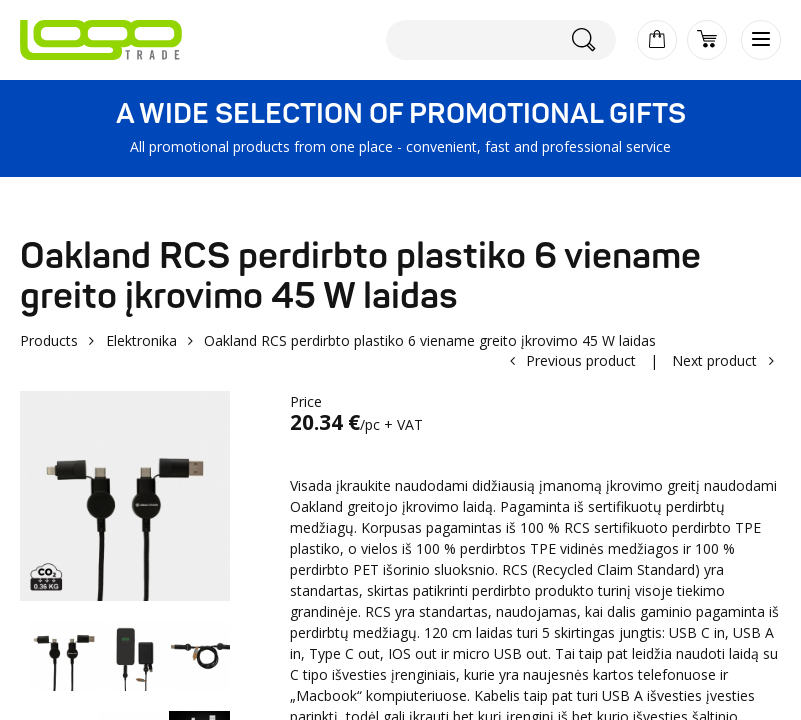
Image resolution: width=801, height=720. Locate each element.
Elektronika (141, 340)
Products (49, 340)
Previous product (581, 360)
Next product (714, 360)
